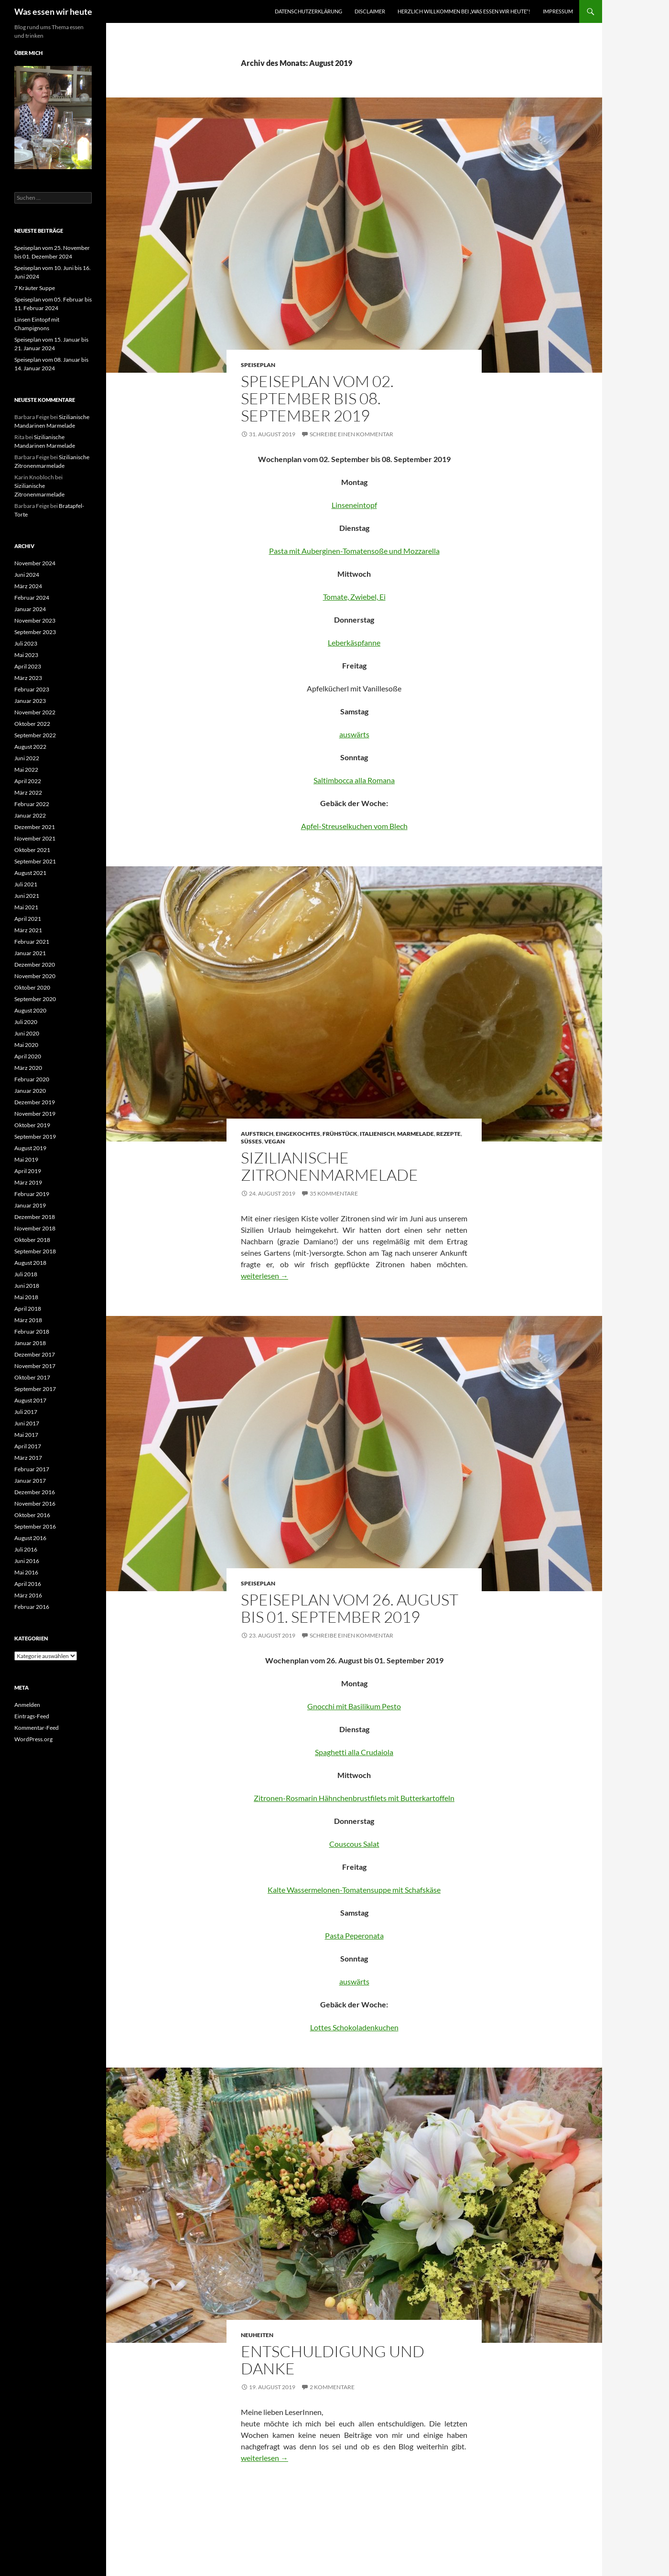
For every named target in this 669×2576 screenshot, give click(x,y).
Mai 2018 (26, 1297)
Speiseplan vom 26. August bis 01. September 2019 (349, 1608)
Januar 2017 (30, 1480)
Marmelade (415, 1133)
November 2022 (34, 712)
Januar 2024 (30, 609)
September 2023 (35, 632)
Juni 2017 (26, 1423)
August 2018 (30, 1262)
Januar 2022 (30, 815)
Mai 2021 (26, 907)
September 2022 (35, 735)
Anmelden (27, 1704)
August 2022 (30, 746)
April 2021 (27, 918)
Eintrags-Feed (31, 1716)
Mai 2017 (26, 1434)
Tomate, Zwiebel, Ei (354, 596)
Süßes (251, 1141)
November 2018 (34, 1228)
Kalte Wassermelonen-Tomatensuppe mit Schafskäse (354, 1889)
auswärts (354, 734)
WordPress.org (33, 1739)
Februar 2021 (31, 941)
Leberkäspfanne (354, 642)
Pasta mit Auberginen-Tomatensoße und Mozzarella (354, 550)
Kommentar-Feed (36, 1727)
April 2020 (27, 1056)
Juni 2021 (26, 895)
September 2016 (35, 1526)
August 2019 (30, 1148)
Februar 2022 (31, 804)
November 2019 (34, 1113)
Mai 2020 (26, 1044)
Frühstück (340, 1133)
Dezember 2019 (34, 1102)
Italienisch (377, 1133)
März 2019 (28, 1182)
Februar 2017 (31, 1469)
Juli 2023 (25, 643)
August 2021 (30, 872)
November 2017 (34, 1365)
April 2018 (27, 1308)
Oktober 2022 (32, 723)
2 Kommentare (332, 2387)
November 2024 (34, 563)
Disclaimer (370, 11)
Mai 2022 (26, 769)
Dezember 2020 (34, 964)
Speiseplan (258, 364)
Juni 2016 (26, 1560)
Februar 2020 (31, 1079)
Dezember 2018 (34, 1216)
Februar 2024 (31, 597)
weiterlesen (264, 1275)
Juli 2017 (25, 1411)
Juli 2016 (25, 1549)
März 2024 (28, 586)
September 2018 (35, 1251)
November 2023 (34, 620)
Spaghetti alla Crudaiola (354, 1752)
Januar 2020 (30, 1090)
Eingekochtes (298, 1133)
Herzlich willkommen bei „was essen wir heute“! (464, 11)
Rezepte (448, 1133)
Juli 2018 (25, 1274)
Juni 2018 (26, 1285)
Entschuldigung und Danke (332, 2359)
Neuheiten (257, 2335)
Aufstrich (257, 1133)
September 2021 (35, 861)
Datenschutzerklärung (308, 11)
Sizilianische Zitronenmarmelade (329, 1166)
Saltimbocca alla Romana (354, 780)
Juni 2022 (26, 758)
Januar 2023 (30, 700)
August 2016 (30, 1537)
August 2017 (30, 1400)
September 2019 (35, 1136)
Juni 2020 (26, 1033)
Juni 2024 (26, 574)
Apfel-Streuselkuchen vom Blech (354, 825)
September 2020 (35, 998)
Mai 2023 (26, 654)
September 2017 (35, 1388)
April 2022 (27, 781)
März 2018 (28, 1320)
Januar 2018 (30, 1343)
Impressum (558, 11)
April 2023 (27, 666)
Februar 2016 (31, 1606)
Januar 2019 (30, 1205)
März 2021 (28, 930)
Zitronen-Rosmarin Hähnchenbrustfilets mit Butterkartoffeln (354, 1797)
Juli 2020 (25, 1021)
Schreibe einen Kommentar (351, 434)
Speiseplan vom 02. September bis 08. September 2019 (317, 398)
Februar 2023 (31, 689)
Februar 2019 (31, 1193)
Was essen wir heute (53, 11)
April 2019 (27, 1171)
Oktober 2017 (32, 1377)
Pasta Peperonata (354, 1935)
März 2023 (28, 677)
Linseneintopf (354, 504)
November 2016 (34, 1503)
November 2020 (34, 976)
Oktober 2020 (32, 987)
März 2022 (28, 792)
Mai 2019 (26, 1159)
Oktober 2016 (32, 1515)
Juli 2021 (25, 884)
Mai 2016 (26, 1572)
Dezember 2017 (34, 1354)
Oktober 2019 (32, 1125)
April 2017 (27, 1446)
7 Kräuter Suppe (34, 287)
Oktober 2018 (32, 1239)
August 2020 (30, 1010)
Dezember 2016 (34, 1492)
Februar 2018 (31, 1331)
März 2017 (28, 1457)
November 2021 (34, 838)
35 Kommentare (334, 1193)
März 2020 (28, 1067)
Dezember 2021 (34, 826)
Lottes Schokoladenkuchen (354, 2027)
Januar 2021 (30, 953)
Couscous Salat (354, 1843)
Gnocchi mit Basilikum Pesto (354, 1706)
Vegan (274, 1141)
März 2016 (28, 1595)
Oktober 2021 (32, 849)
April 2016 (27, 1583)
